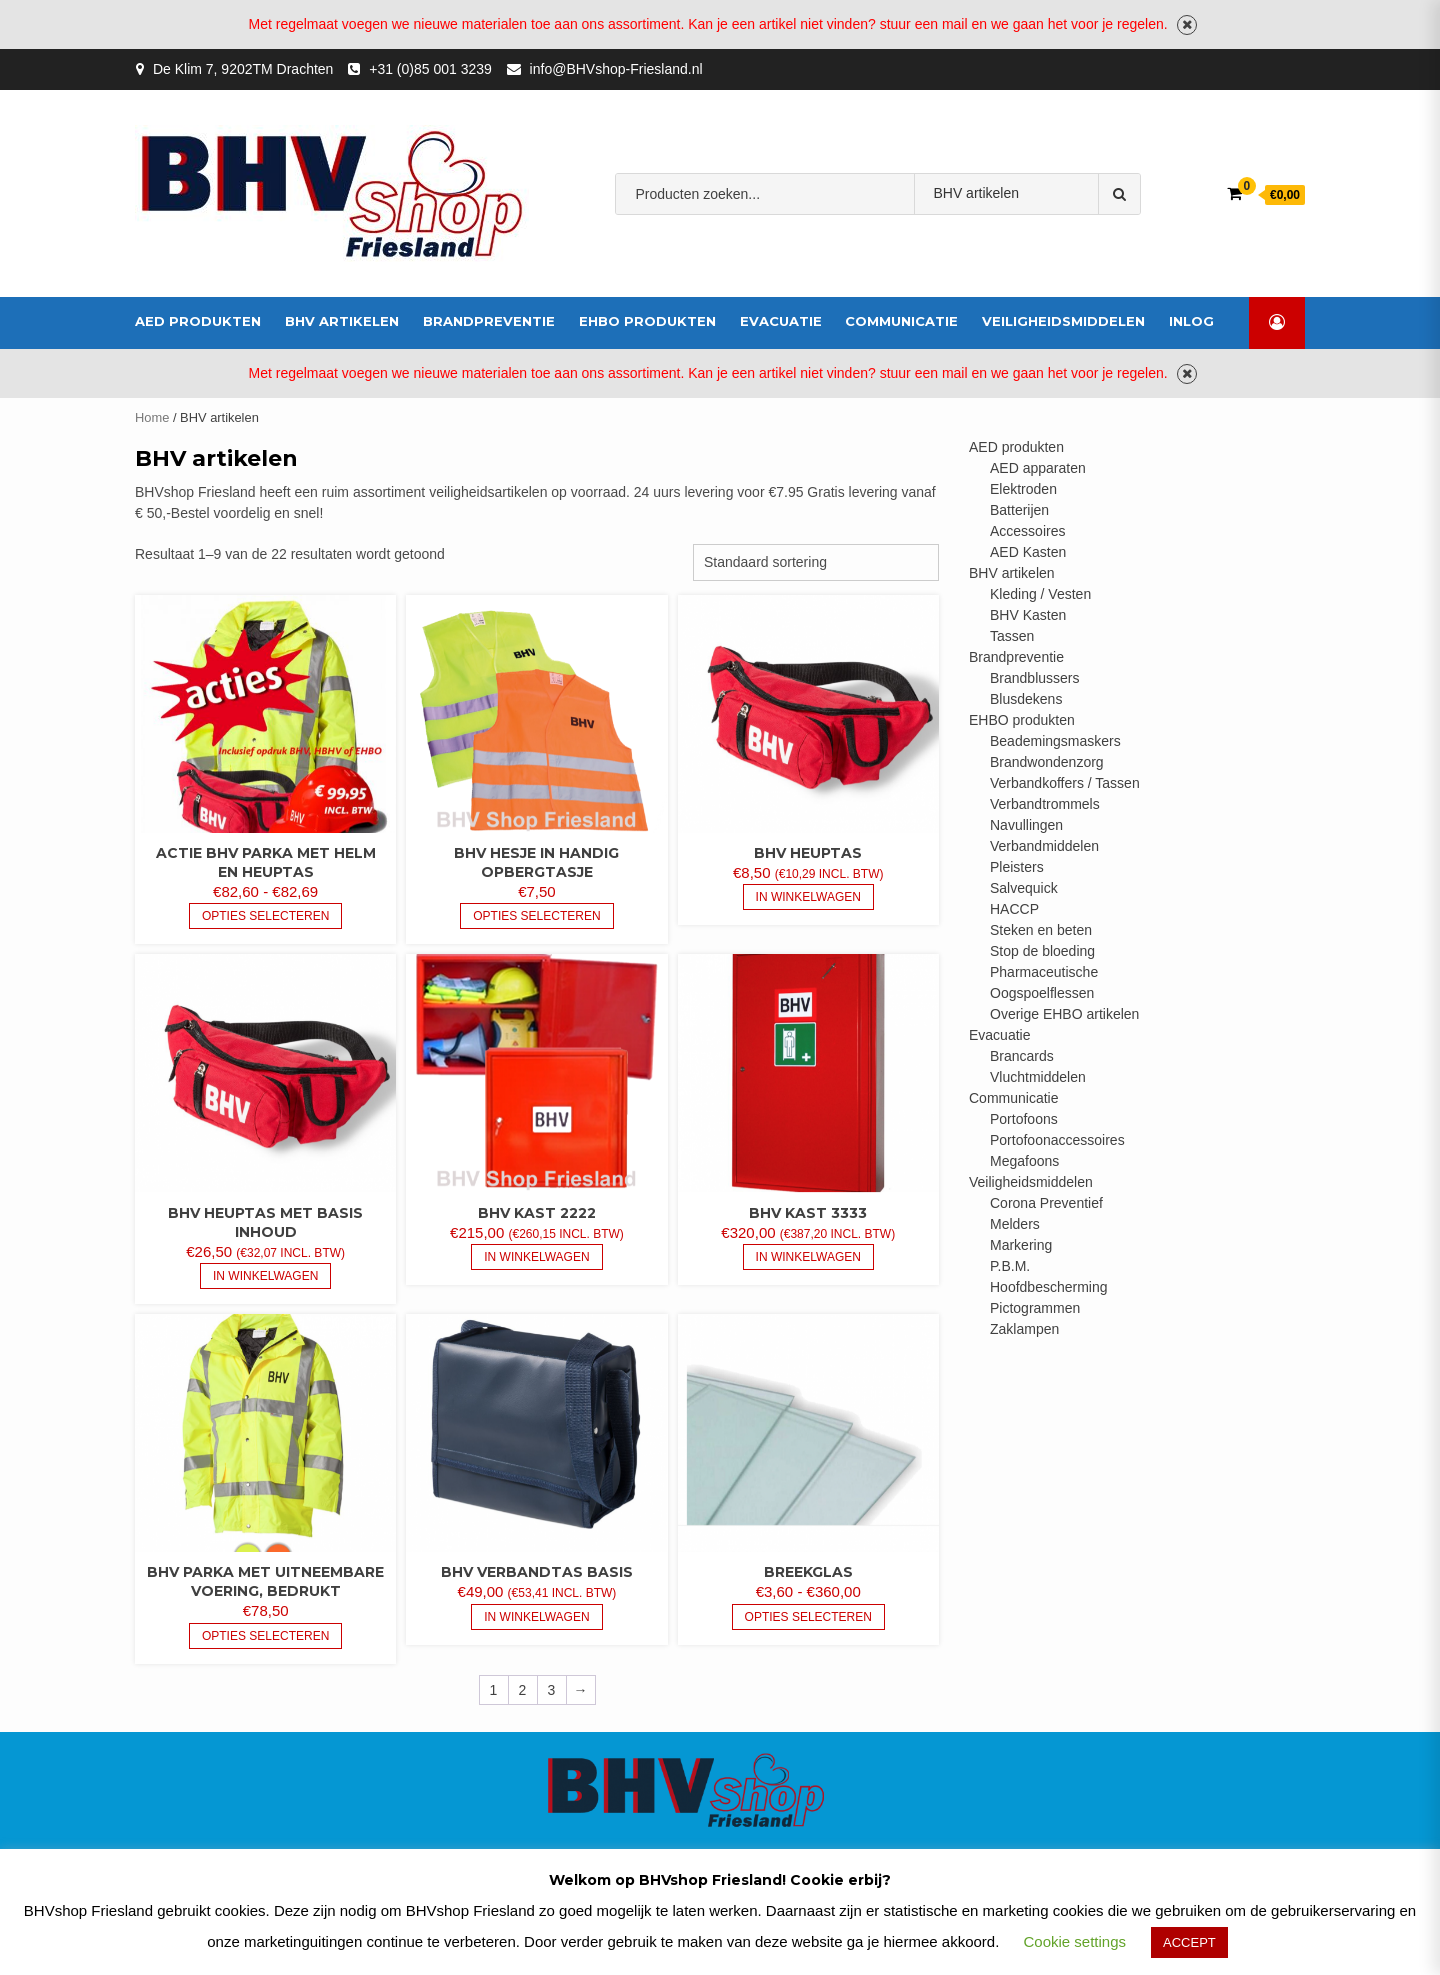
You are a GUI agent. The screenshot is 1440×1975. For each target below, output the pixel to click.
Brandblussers (1035, 678)
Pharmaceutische (1044, 972)
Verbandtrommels (1045, 804)
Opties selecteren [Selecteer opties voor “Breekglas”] (808, 1617)
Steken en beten (1041, 930)
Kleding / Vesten (1040, 594)
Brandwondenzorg (1047, 762)
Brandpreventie (489, 321)
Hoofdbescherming (1049, 1287)
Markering (1021, 1245)
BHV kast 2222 (537, 1213)
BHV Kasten (1028, 615)
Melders (1015, 1224)
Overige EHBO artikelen (1064, 1014)
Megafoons (1024, 1161)
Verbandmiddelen (838, 256)
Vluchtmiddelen (1038, 1077)
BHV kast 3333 (808, 1213)
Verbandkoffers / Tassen (1065, 783)
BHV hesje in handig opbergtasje (536, 862)
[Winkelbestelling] (816, 562)
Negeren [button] (1187, 25)
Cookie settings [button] (1075, 1941)
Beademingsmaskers (1055, 741)
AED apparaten (1038, 468)
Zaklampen (1024, 1329)
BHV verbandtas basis (537, 1572)
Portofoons (1024, 1119)
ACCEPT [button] (1189, 1942)
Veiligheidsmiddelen (1063, 321)
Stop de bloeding (1042, 951)
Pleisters (1017, 867)
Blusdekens (1026, 699)
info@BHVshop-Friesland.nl (616, 69)
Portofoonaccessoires (1057, 1140)
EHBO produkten (647, 321)
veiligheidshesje (1069, 256)
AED (750, 256)
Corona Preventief (1046, 1203)
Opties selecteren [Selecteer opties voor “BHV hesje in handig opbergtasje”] (536, 916)
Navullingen (1026, 825)
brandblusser (955, 256)
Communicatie (901, 321)
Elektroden (1023, 489)
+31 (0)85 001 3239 (430, 69)
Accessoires (1027, 531)
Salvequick (1024, 888)
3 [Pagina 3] (552, 1690)
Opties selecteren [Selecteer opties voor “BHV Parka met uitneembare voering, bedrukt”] (265, 1636)
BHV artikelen (342, 321)
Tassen (1012, 636)
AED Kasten (1028, 552)
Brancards (1022, 1056)
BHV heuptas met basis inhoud (265, 1222)
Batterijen (1019, 510)
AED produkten (198, 321)
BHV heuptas (808, 853)
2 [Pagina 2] (523, 1690)
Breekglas (808, 1572)
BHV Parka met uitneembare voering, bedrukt (265, 1581)
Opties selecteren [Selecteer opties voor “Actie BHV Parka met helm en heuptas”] (265, 916)
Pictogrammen (1035, 1308)
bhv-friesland (676, 256)
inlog (1191, 321)
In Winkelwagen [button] (808, 897)
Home (152, 417)
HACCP (1014, 909)
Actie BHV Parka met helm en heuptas (266, 862)
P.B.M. (1010, 1266)
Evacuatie (781, 321)
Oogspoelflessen (1042, 993)
